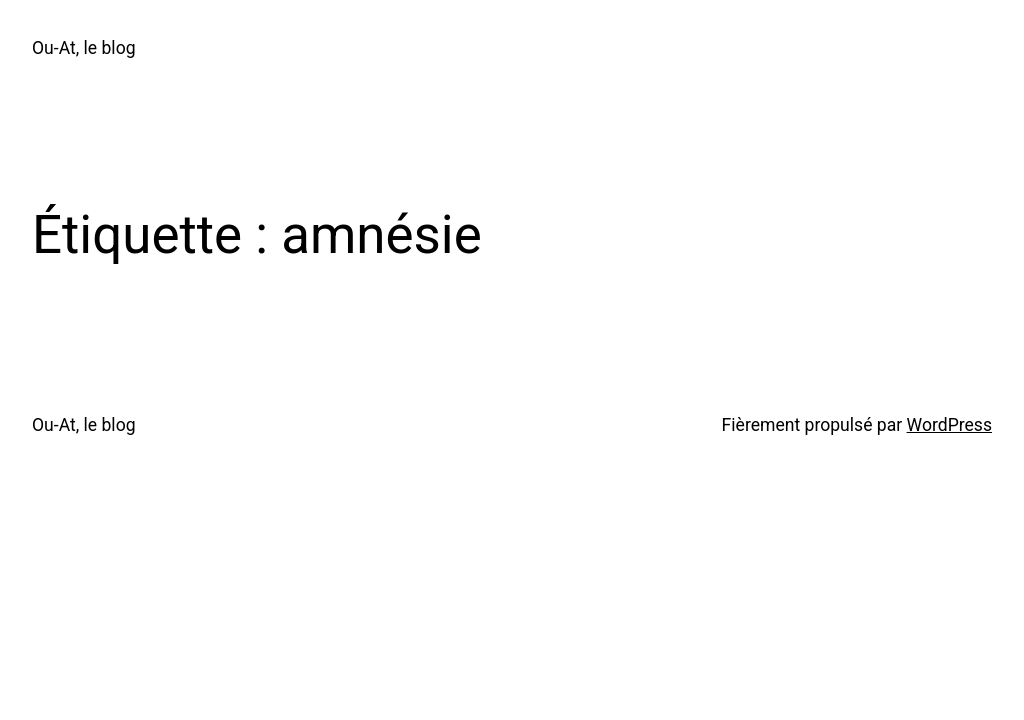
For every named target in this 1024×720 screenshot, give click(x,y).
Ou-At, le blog (84, 48)
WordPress (949, 425)
